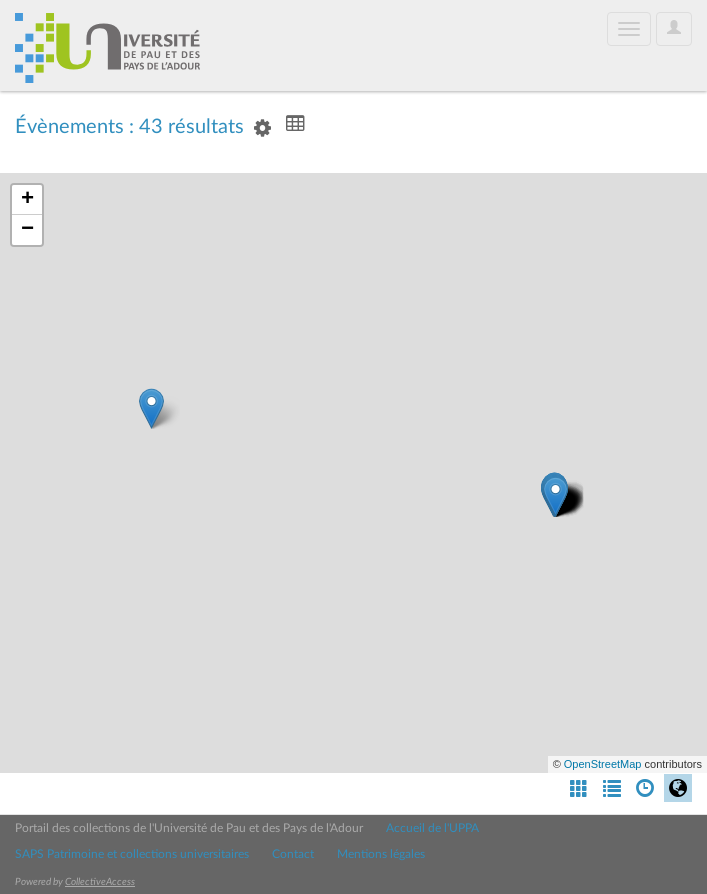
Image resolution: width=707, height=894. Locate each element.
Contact (293, 854)
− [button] (27, 230)
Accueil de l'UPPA (432, 828)
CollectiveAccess (100, 882)
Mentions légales (381, 854)
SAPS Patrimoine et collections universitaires (132, 854)
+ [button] (27, 200)
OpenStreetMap (603, 764)
